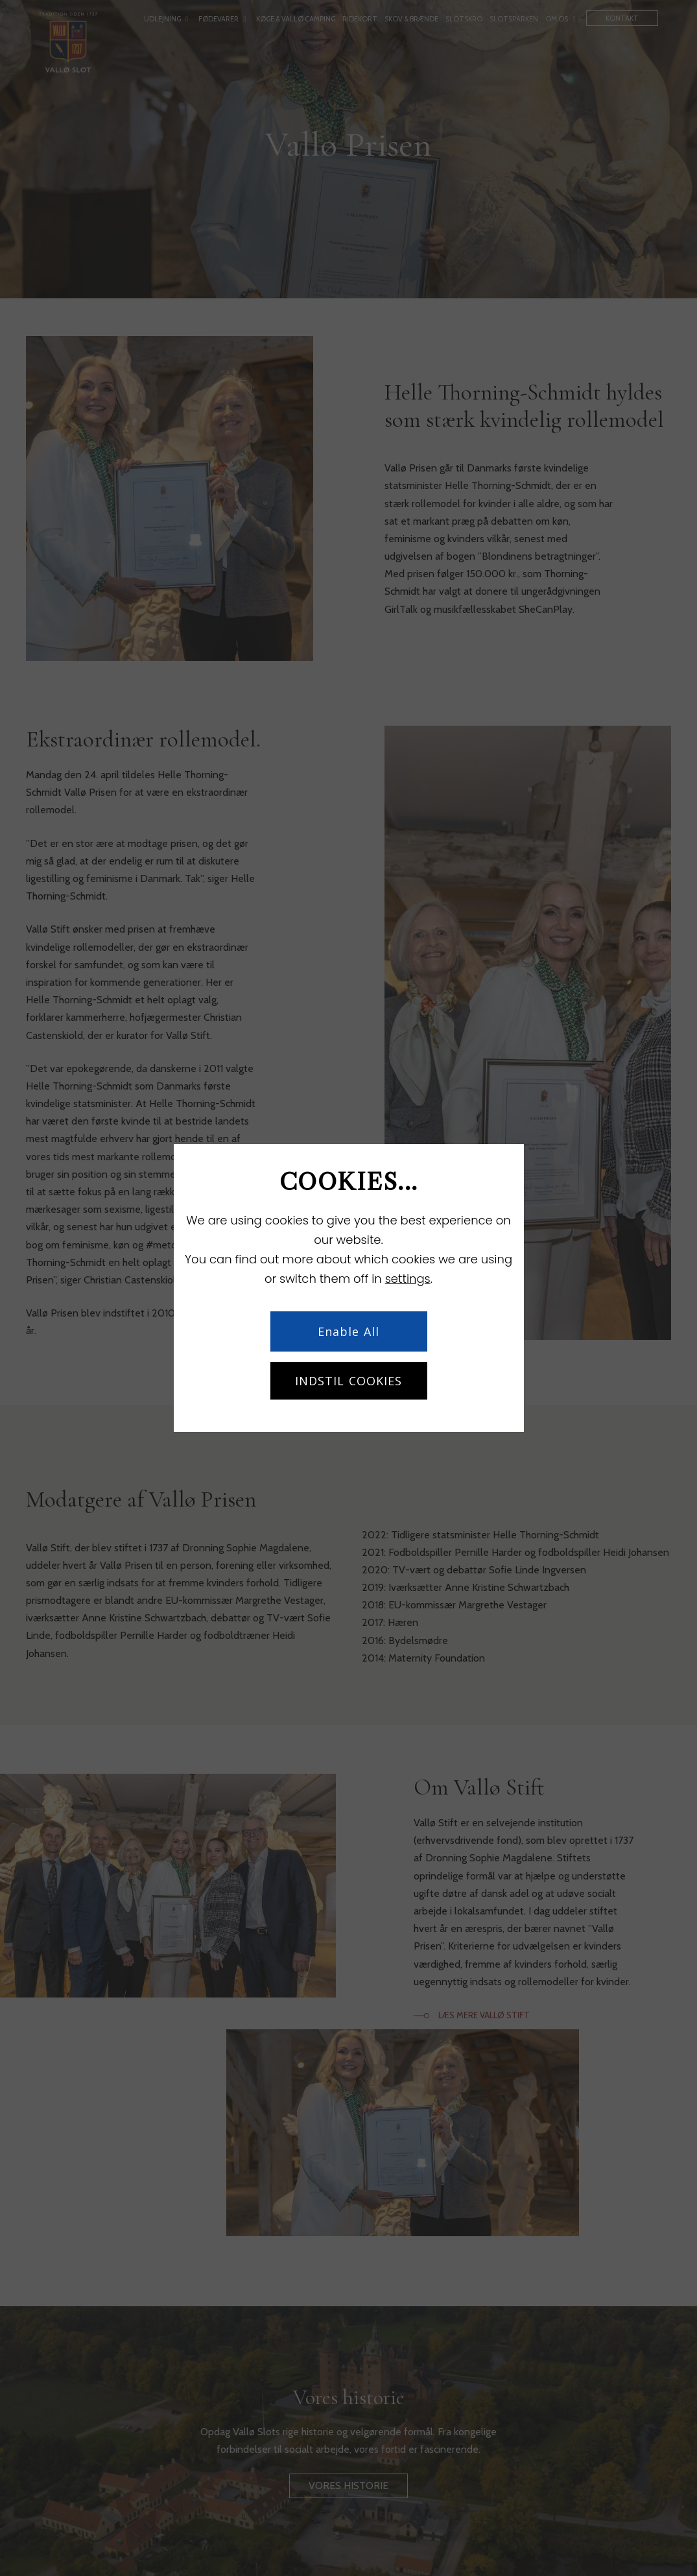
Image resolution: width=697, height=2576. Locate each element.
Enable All (348, 1331)
